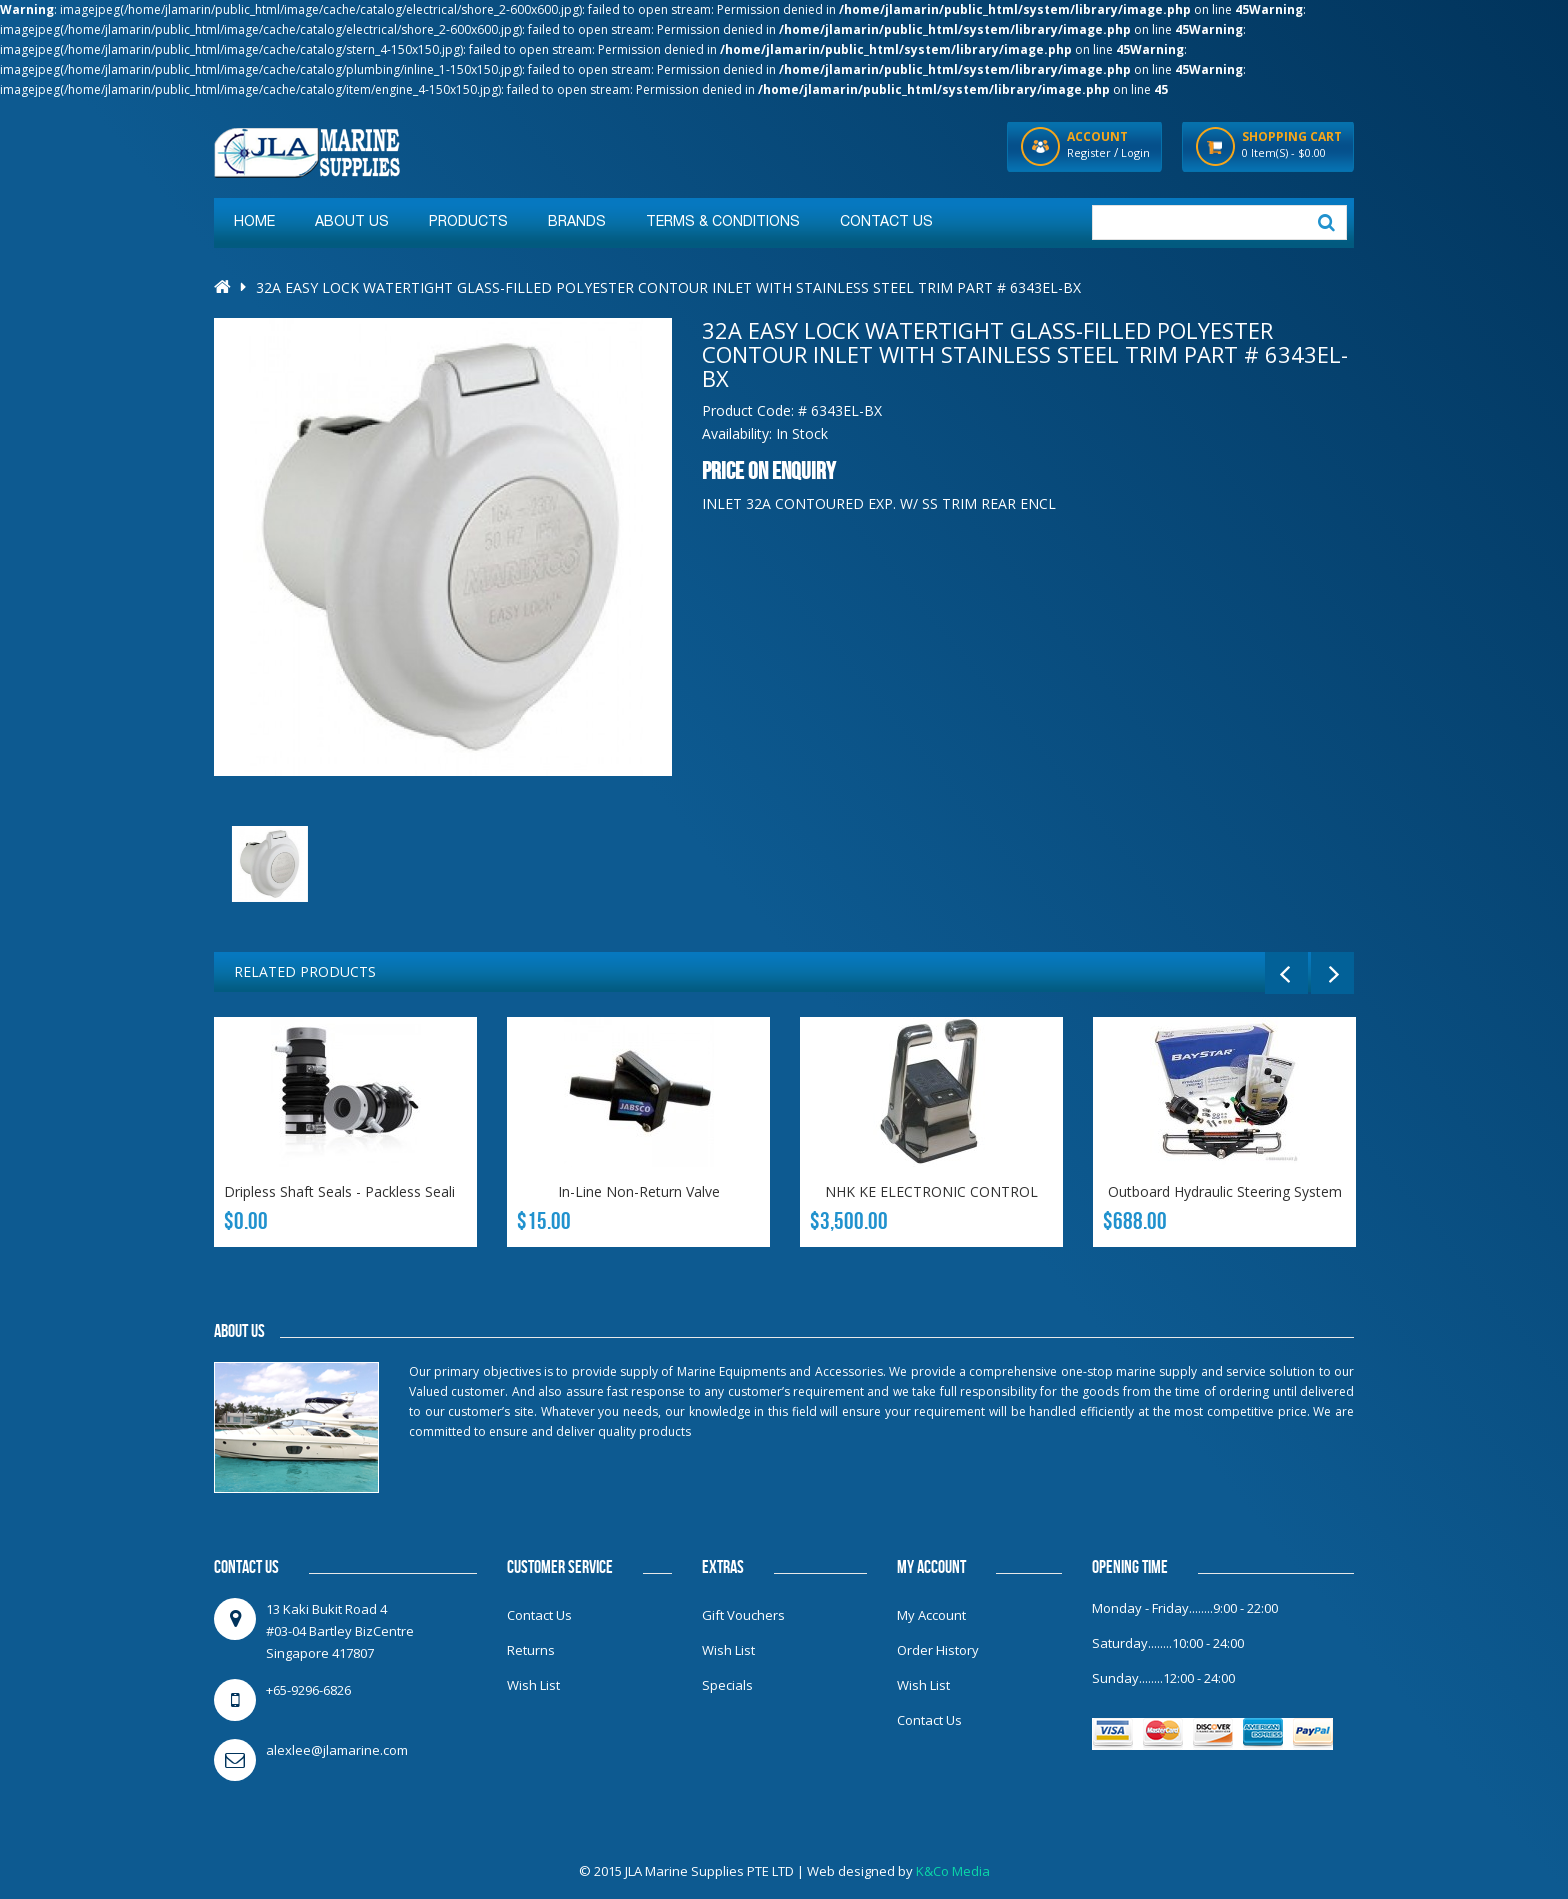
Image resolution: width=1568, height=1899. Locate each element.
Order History (938, 1650)
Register (1089, 152)
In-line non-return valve (639, 1191)
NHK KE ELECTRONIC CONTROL (931, 1191)
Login (1135, 152)
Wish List (533, 1685)
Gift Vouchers (743, 1615)
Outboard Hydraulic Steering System (1225, 1191)
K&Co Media (953, 1871)
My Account (931, 1615)
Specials (727, 1685)
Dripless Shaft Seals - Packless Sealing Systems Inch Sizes (411, 1191)
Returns (531, 1650)
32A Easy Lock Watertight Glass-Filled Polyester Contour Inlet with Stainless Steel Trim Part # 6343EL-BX (668, 287)
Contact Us (539, 1615)
